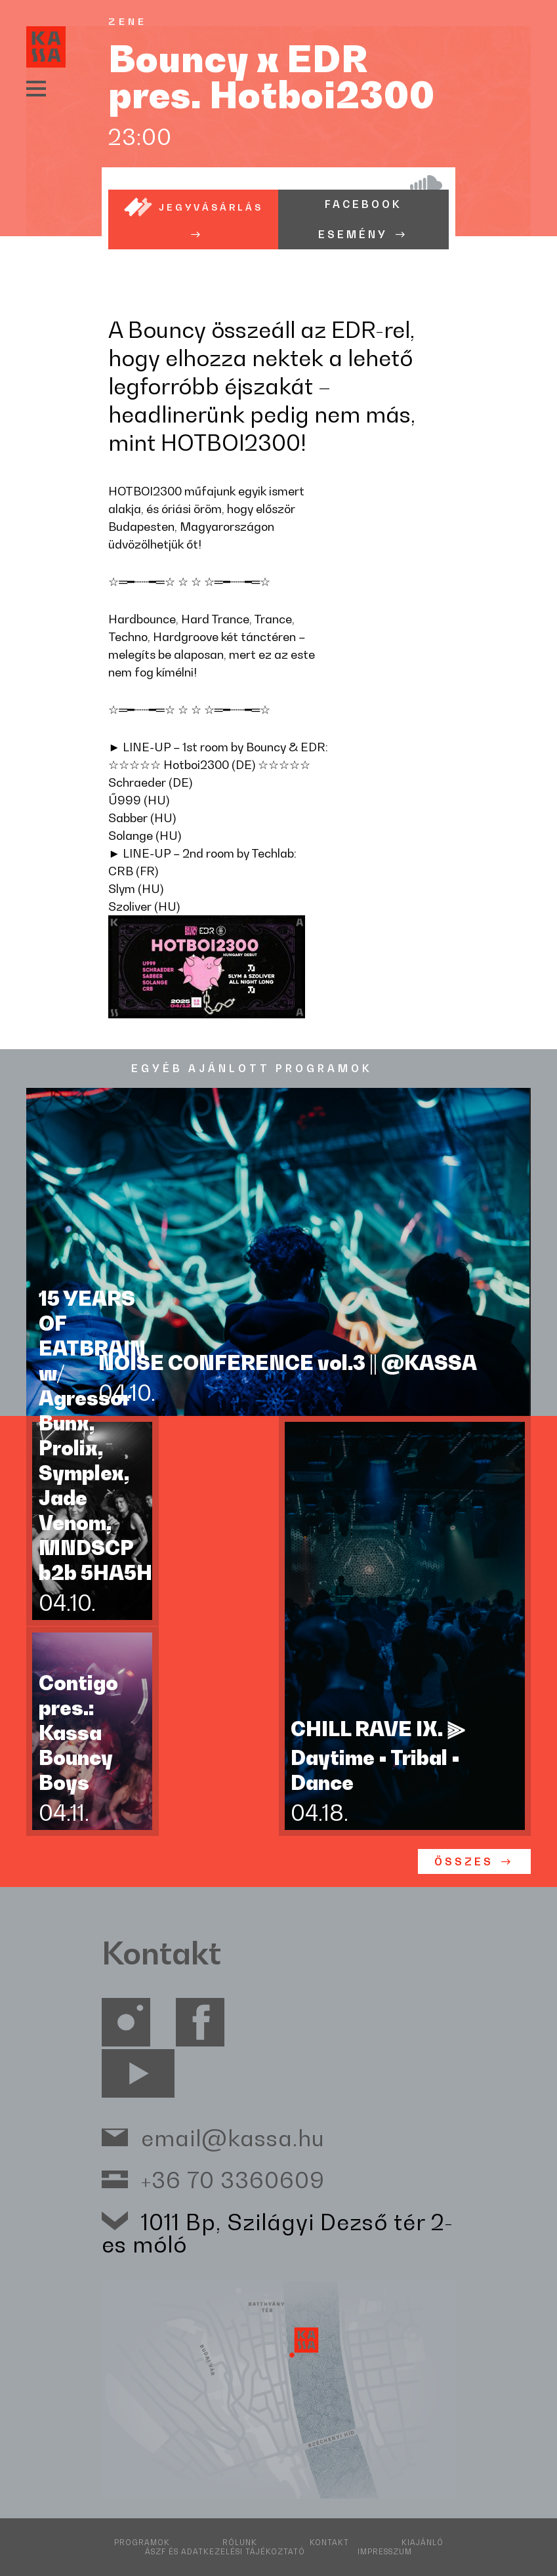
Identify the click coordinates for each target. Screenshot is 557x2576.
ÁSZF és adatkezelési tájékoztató (225, 2551)
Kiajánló (423, 2542)
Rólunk (239, 2542)
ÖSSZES (463, 1862)
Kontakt (329, 2542)
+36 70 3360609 (233, 2179)
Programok (142, 2542)
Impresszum (385, 2551)
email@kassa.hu (233, 2137)
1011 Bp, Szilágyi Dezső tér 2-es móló (277, 2232)
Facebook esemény (360, 219)
